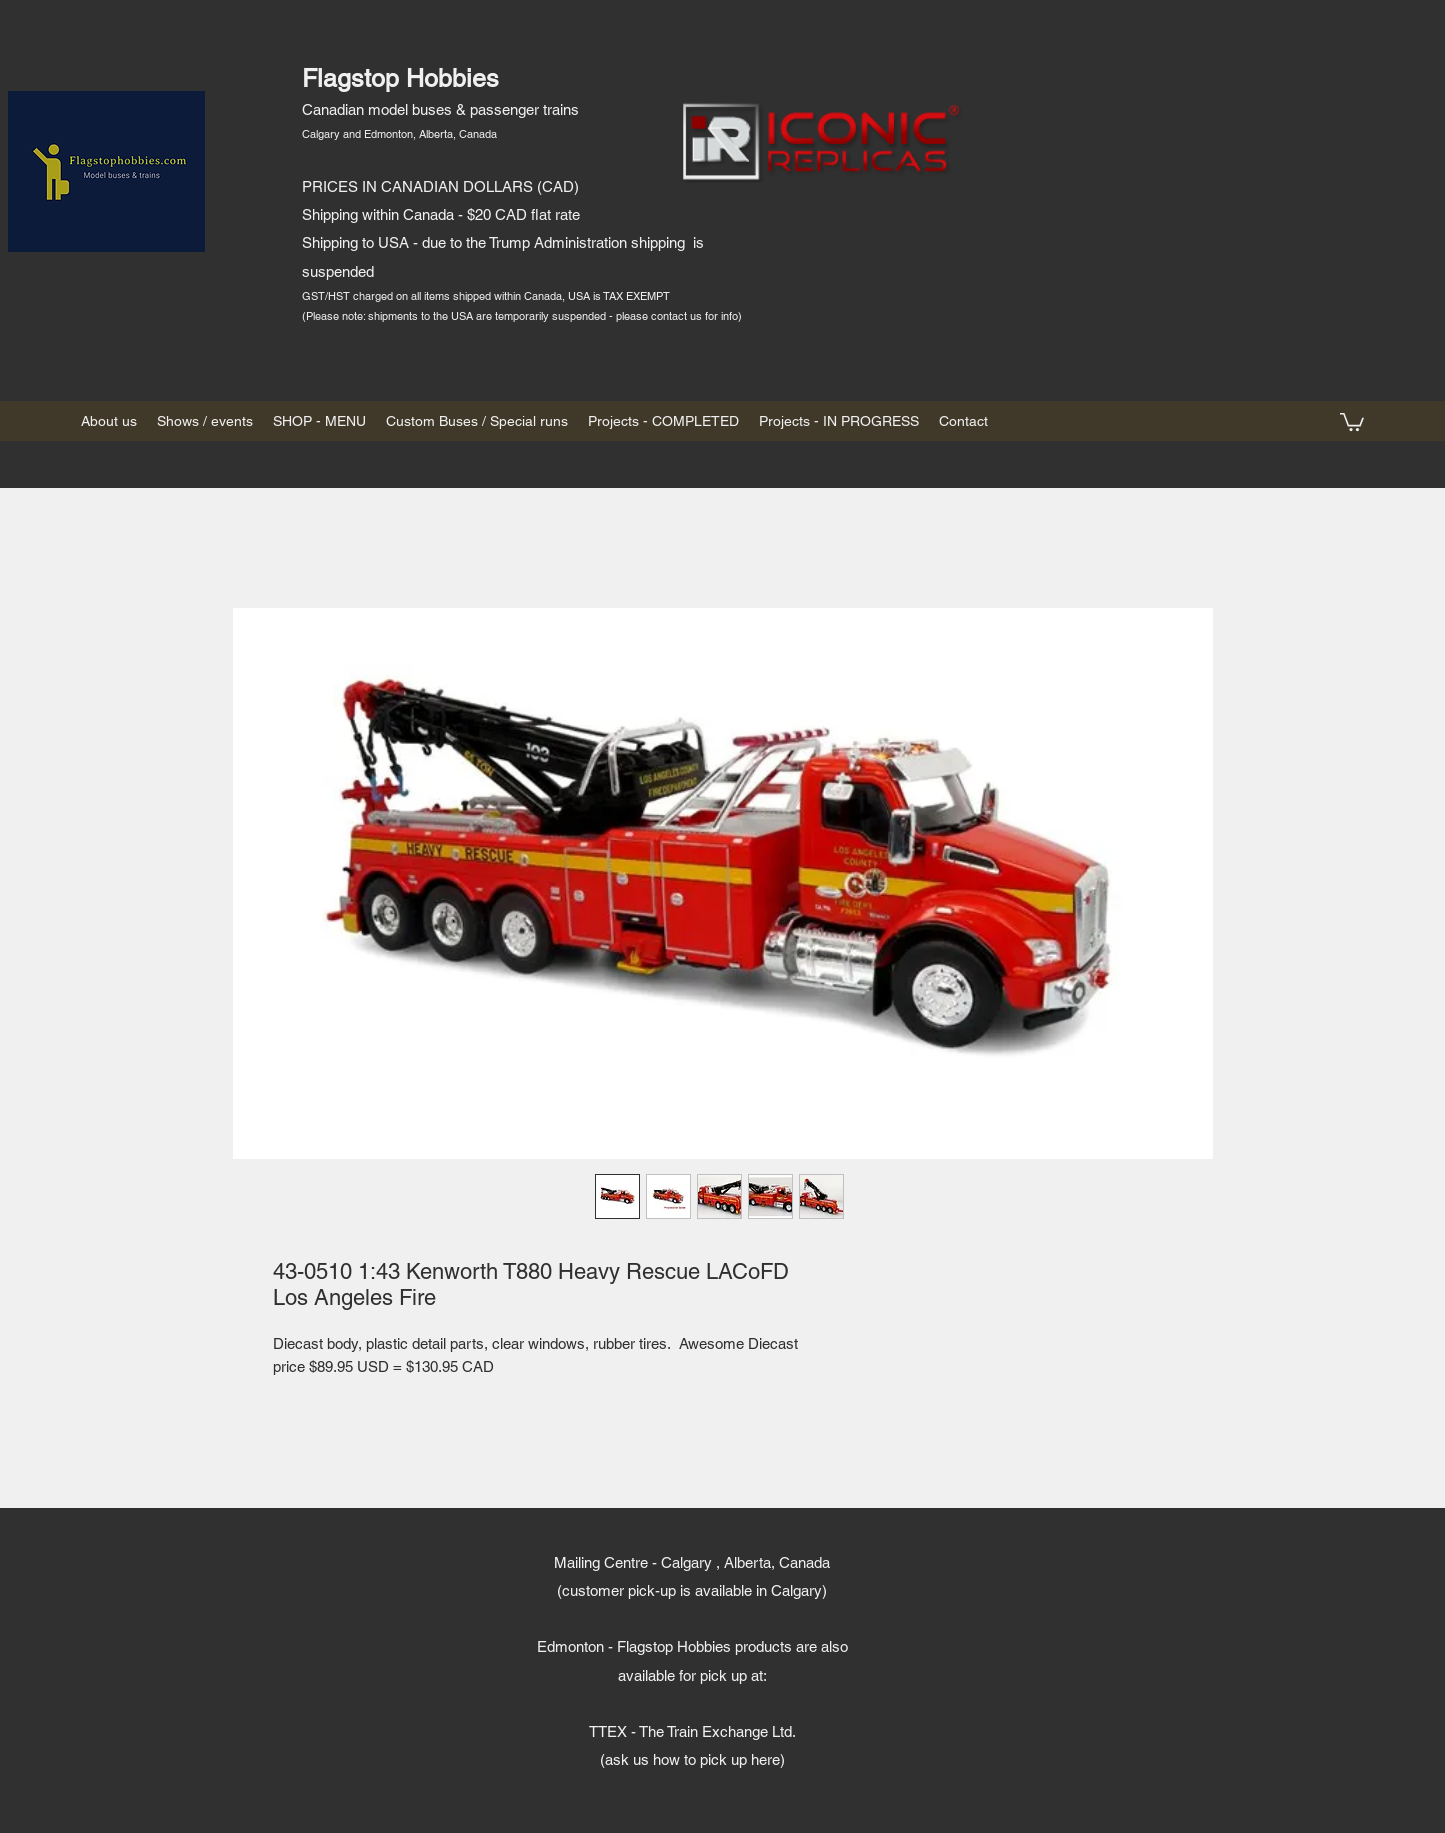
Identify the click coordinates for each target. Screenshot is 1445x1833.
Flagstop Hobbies (400, 78)
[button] (1352, 421)
